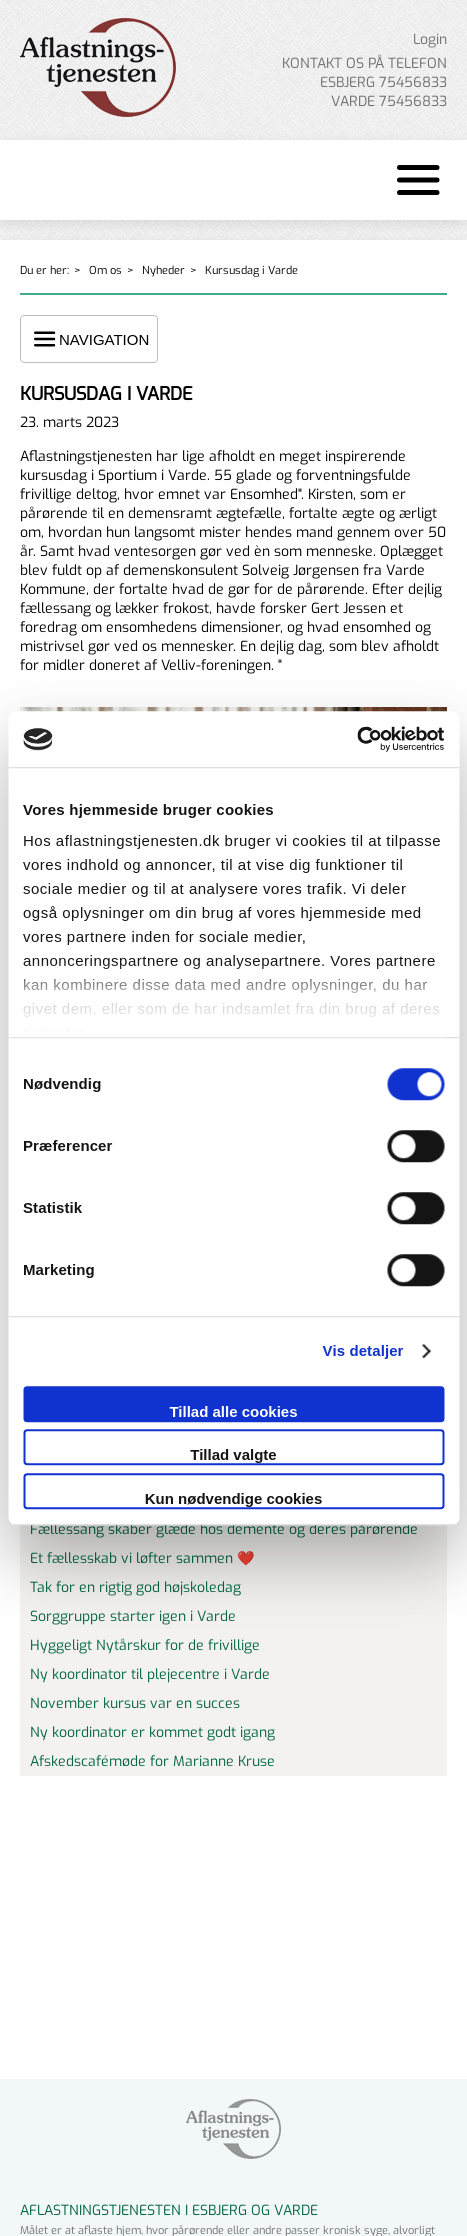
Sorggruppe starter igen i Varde (133, 1616)
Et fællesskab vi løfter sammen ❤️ (142, 1558)
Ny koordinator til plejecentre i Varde (150, 1674)
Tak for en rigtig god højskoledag (135, 1587)
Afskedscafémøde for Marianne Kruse (152, 1761)
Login (430, 39)
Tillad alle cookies (233, 1411)
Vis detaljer (363, 1350)
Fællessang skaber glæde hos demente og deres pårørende (224, 1529)
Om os (105, 270)
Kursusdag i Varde (251, 270)
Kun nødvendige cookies (234, 1498)
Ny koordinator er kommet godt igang (152, 1732)
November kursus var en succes (135, 1703)
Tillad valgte (233, 1454)
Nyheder (163, 270)
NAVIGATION (89, 339)
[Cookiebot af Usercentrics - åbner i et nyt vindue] (356, 739)
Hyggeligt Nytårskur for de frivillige (145, 1645)
